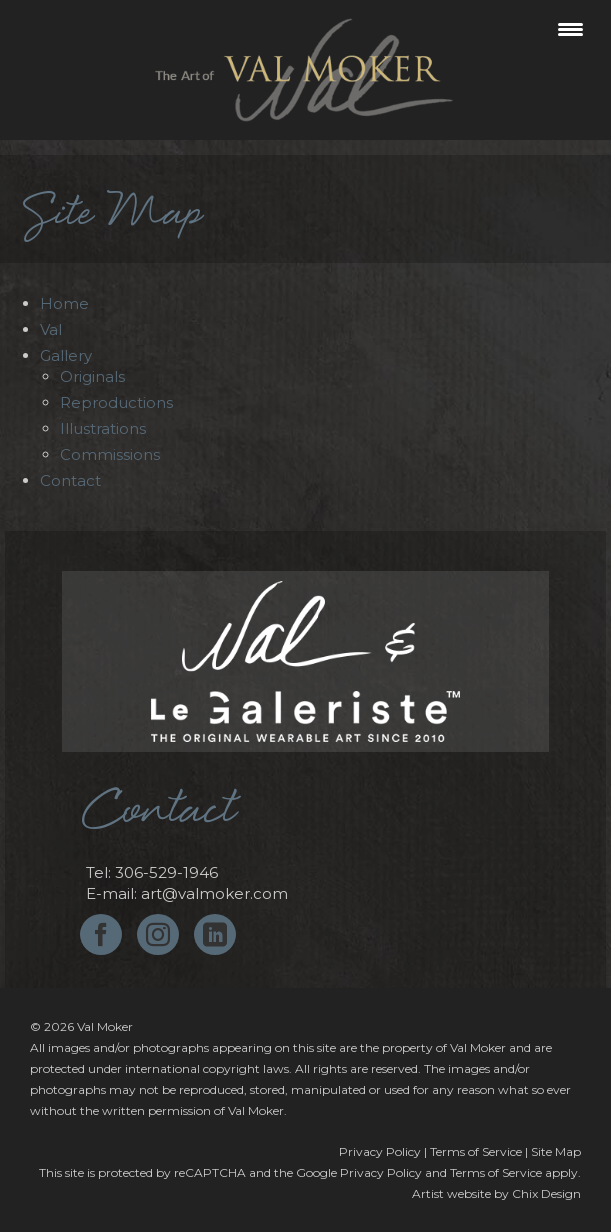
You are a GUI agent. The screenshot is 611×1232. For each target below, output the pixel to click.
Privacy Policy (380, 1151)
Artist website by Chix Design (496, 1193)
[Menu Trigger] (570, 28)
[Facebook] (101, 934)
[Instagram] (158, 934)
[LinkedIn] (215, 934)
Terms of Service (476, 1151)
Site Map (556, 1151)
